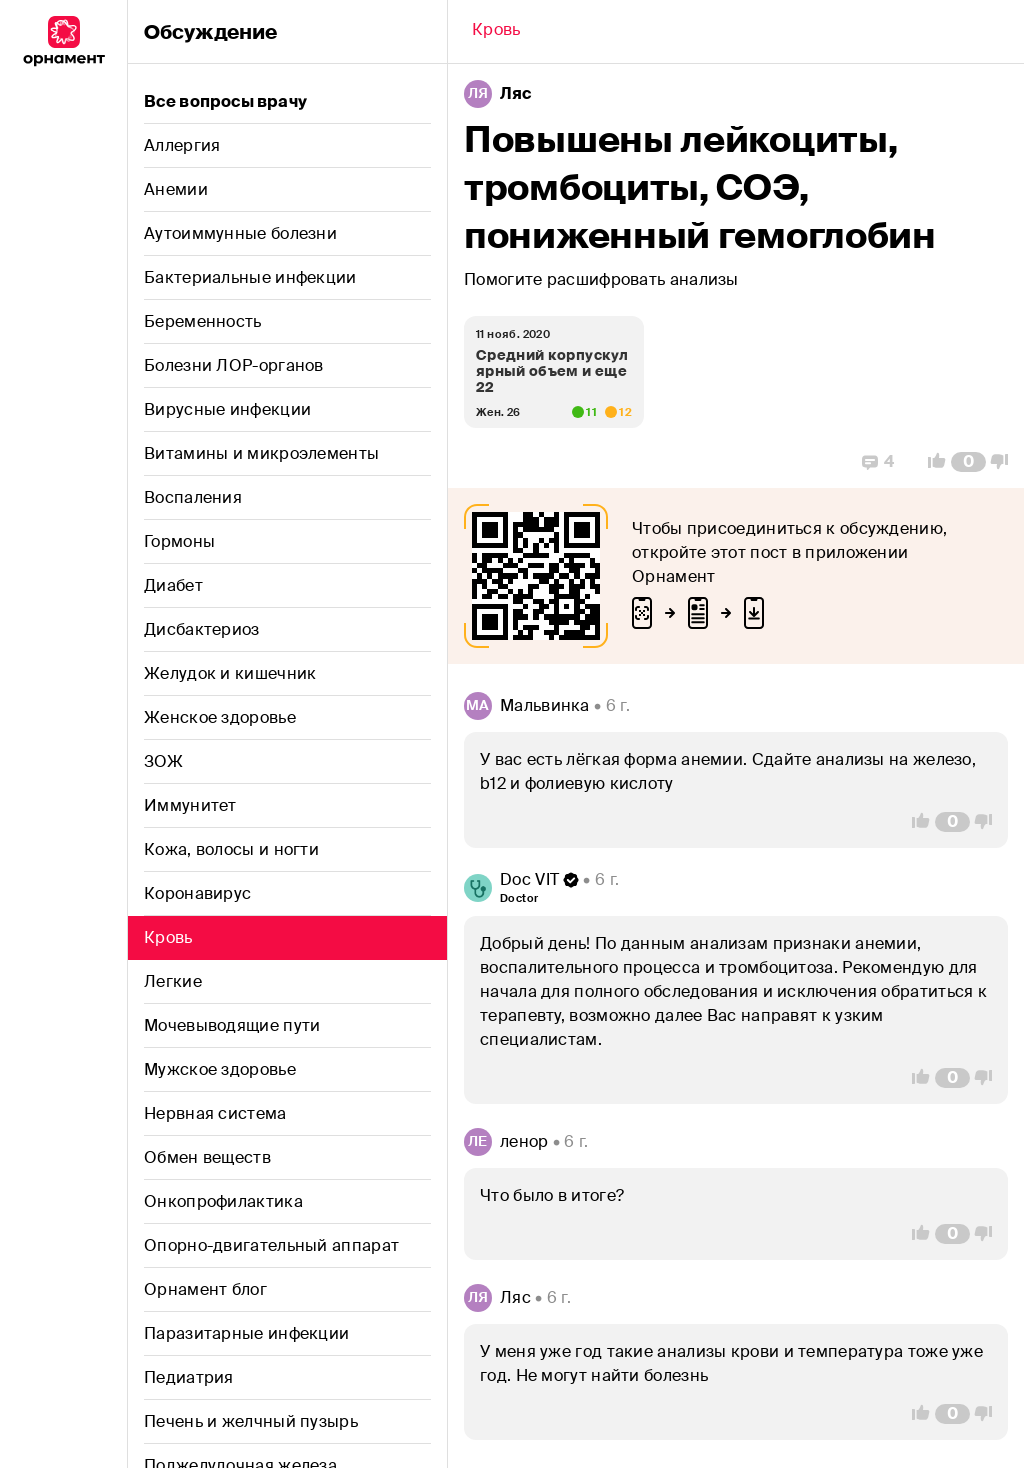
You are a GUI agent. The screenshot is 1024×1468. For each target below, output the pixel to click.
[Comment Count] (968, 462)
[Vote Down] (1005, 462)
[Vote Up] (931, 462)
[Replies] (878, 462)
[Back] (496, 32)
